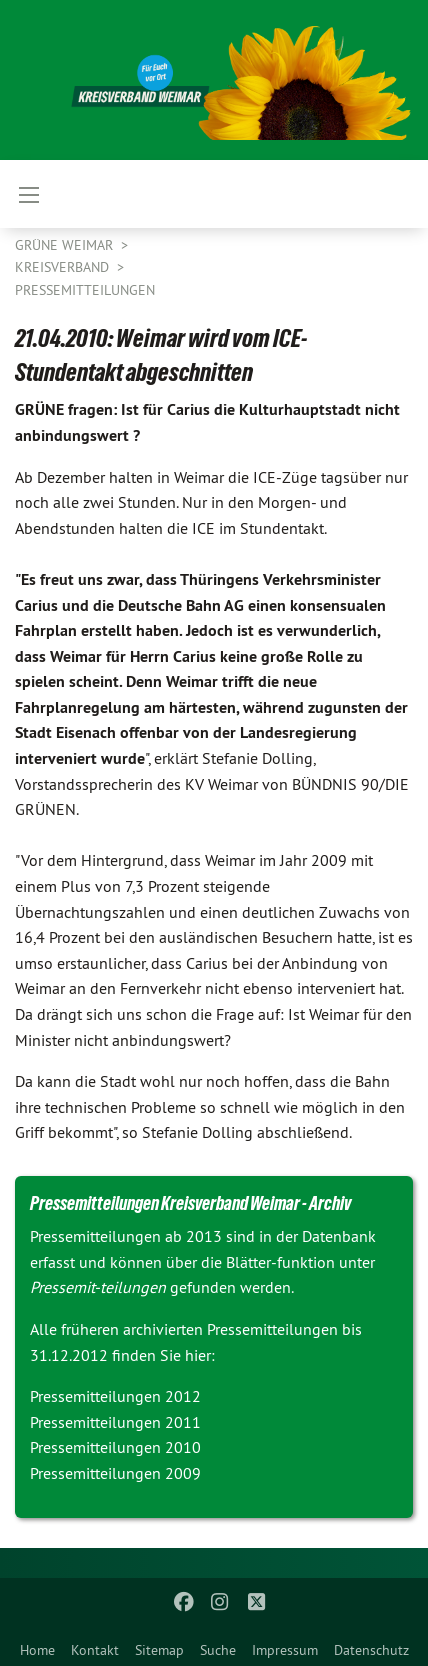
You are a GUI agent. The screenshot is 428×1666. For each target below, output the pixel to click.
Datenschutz (371, 1650)
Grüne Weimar (66, 245)
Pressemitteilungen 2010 (115, 1447)
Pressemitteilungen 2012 (115, 1396)
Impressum (285, 1650)
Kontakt (95, 1650)
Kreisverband (64, 267)
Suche (218, 1650)
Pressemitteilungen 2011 (115, 1422)
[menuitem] (37, 1646)
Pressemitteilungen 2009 (115, 1473)
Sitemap (159, 1650)
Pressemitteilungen (85, 290)
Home (37, 1650)
